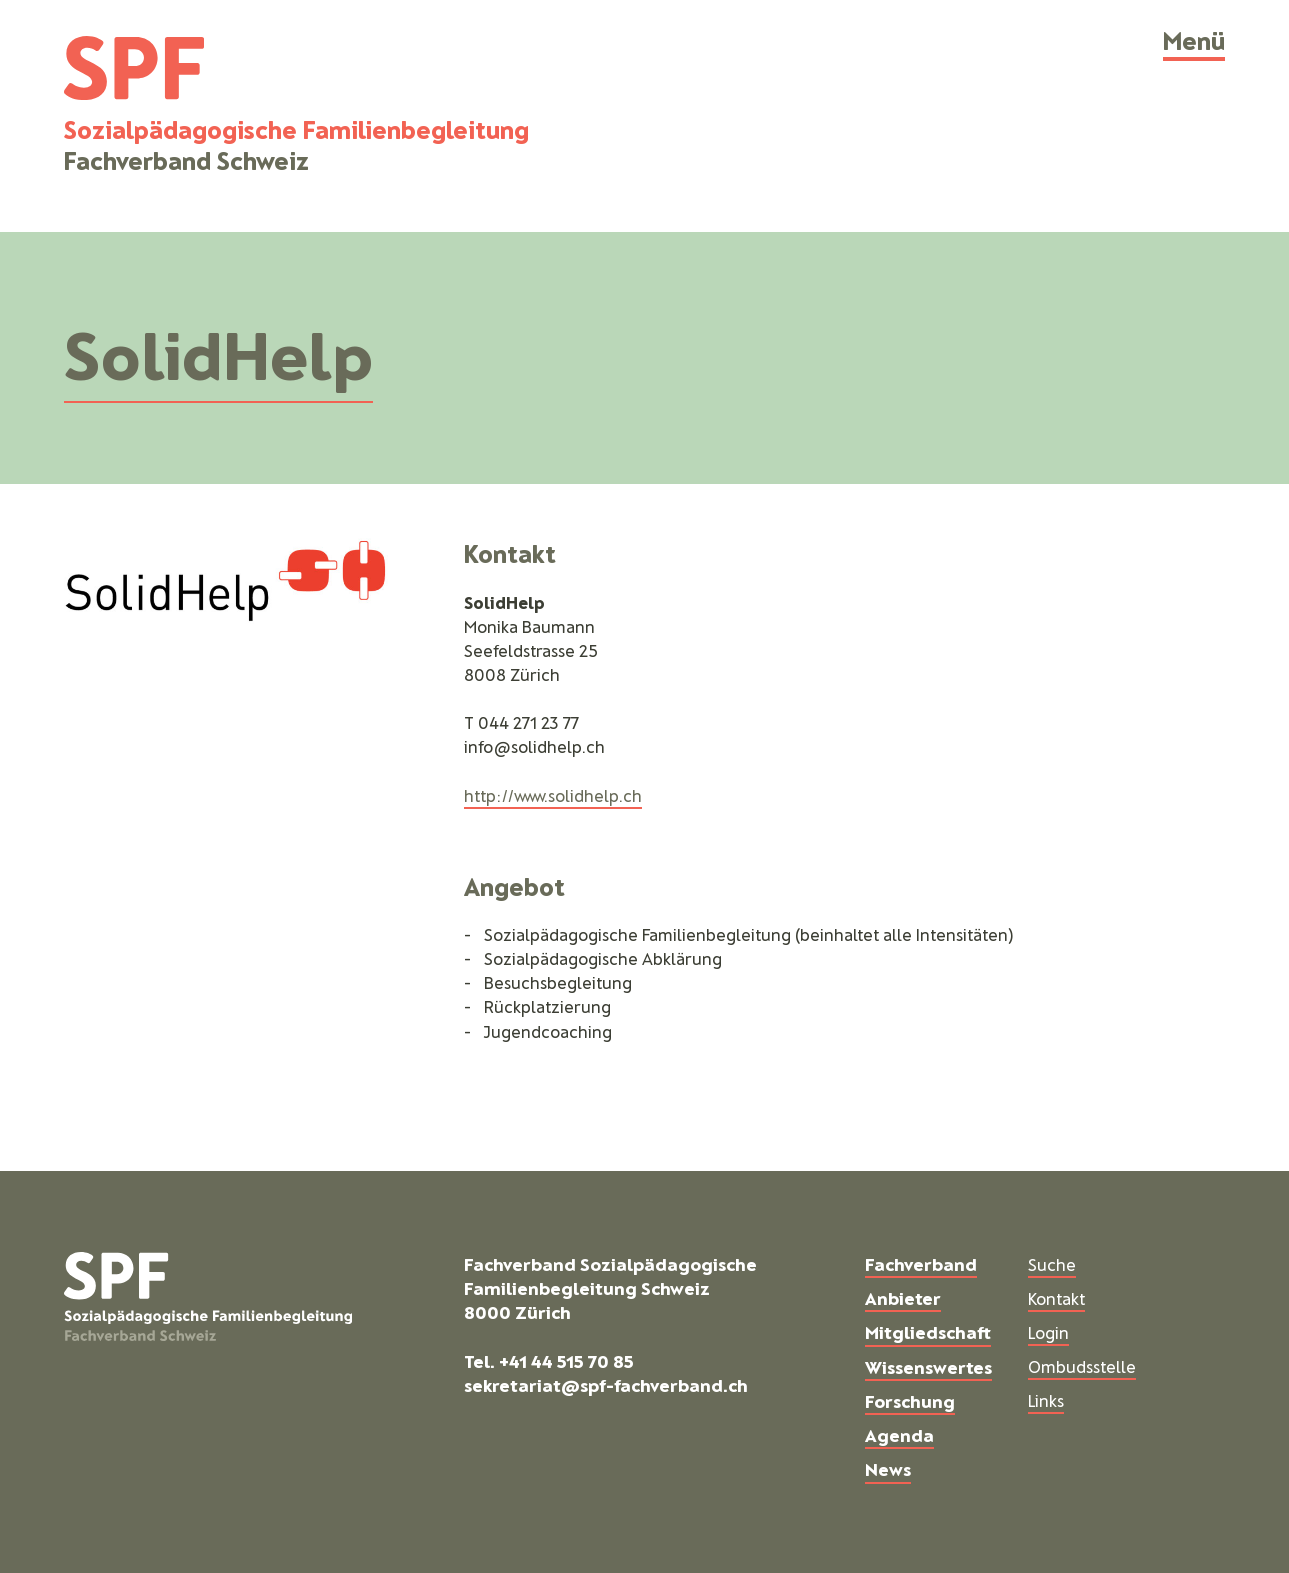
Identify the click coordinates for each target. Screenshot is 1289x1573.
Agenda (899, 1435)
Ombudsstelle (1082, 1366)
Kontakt (1056, 1298)
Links (1046, 1400)
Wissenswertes (928, 1367)
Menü (1194, 40)
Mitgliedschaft (928, 1332)
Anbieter (903, 1298)
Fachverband (921, 1264)
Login (1048, 1332)
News (888, 1469)
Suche (1052, 1264)
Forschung (910, 1401)
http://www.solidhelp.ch (553, 795)
